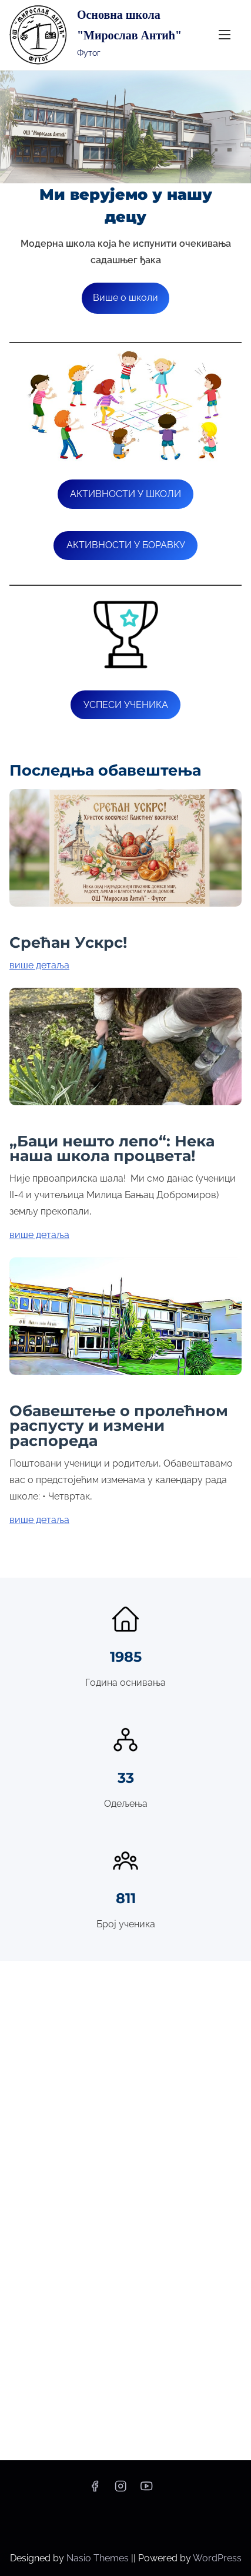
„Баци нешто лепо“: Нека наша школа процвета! (112, 1148)
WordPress (217, 2558)
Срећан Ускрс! (68, 942)
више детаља (39, 965)
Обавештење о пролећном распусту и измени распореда (118, 1425)
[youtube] (146, 2490)
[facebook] (95, 2490)
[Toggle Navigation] (225, 35)
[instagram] (120, 2490)
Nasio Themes (98, 2558)
